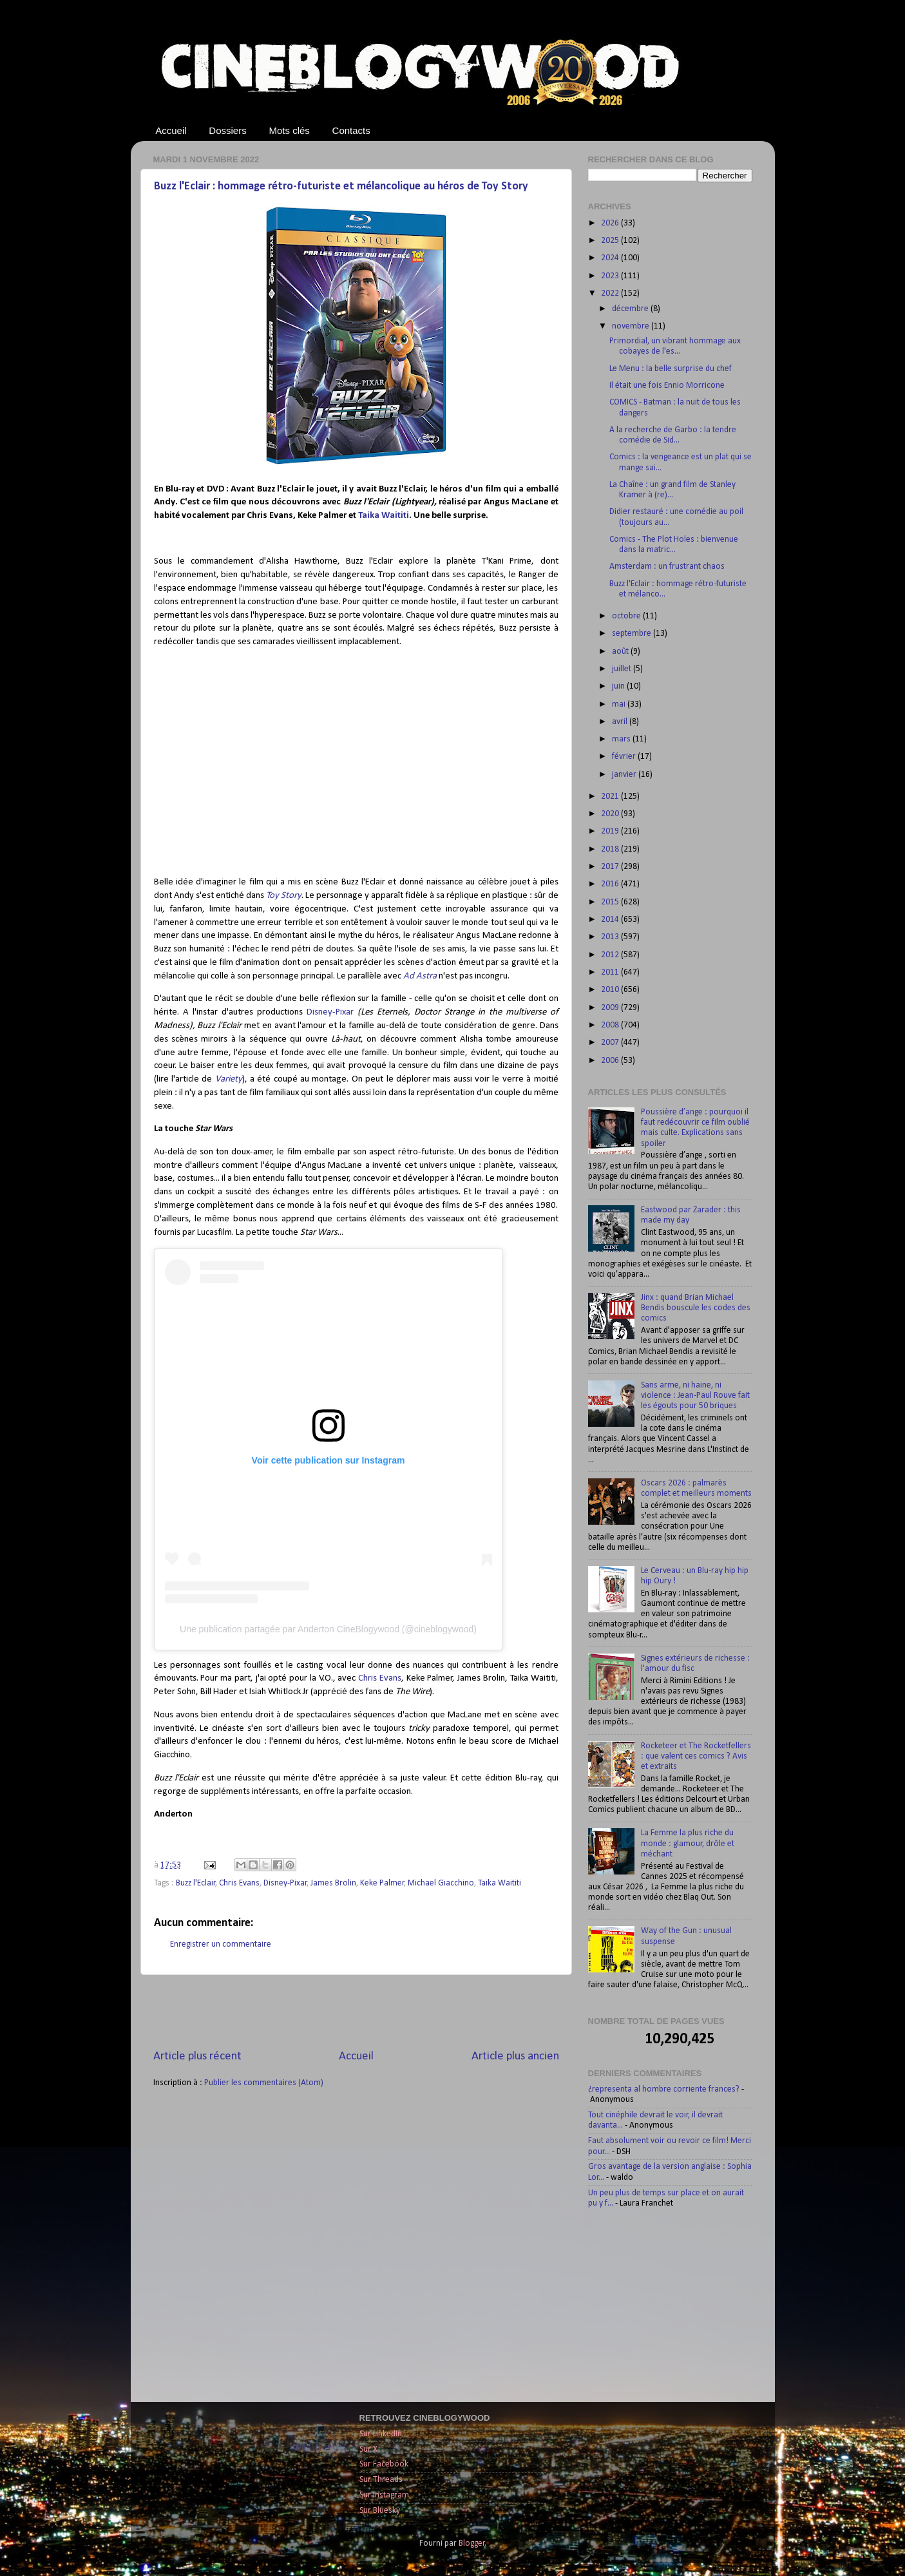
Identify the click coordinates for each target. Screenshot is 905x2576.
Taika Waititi (383, 515)
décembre (631, 309)
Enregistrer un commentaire (220, 1944)
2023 (611, 276)
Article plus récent (197, 2056)
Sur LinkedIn (380, 2434)
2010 (611, 990)
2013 (611, 937)
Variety (228, 1079)
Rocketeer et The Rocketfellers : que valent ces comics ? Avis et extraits (696, 1756)
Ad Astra (420, 976)
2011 (611, 972)
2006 (611, 1060)
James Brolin (333, 1883)
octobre (627, 616)
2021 (611, 796)
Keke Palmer (382, 1883)
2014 (611, 919)
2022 (611, 293)
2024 (611, 258)
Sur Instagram (384, 2495)
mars (622, 739)
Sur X (368, 2449)
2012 (611, 955)
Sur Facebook (383, 2464)
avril (620, 722)
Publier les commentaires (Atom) (263, 2083)
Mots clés (289, 130)
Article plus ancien (515, 2056)
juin (619, 686)
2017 (611, 867)
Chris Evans (379, 1678)
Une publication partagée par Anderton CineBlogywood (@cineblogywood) (328, 1629)
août (621, 651)
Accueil (170, 130)
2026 (611, 223)
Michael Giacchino (441, 1883)
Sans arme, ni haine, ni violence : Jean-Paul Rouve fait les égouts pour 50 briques (695, 1395)
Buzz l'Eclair (196, 1883)
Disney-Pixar (332, 1012)
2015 (611, 902)
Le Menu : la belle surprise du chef (670, 369)
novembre (631, 326)
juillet (622, 669)
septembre (632, 633)
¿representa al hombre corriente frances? (663, 2089)
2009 (611, 1008)
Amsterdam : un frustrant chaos (667, 566)
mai (619, 704)
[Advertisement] (356, 2011)
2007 (611, 1042)
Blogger (472, 2543)
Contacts (351, 130)
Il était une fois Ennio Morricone (667, 385)
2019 (611, 831)
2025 (611, 240)
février (625, 756)
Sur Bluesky (379, 2510)
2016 (611, 884)
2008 (611, 1025)
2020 (611, 814)
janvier (625, 774)
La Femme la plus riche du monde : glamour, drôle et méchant (687, 1843)
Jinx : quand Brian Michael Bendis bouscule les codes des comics (695, 1307)
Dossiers (227, 130)
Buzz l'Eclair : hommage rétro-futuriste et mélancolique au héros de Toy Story (341, 186)
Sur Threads (381, 2480)
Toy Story (283, 896)
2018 (611, 849)
